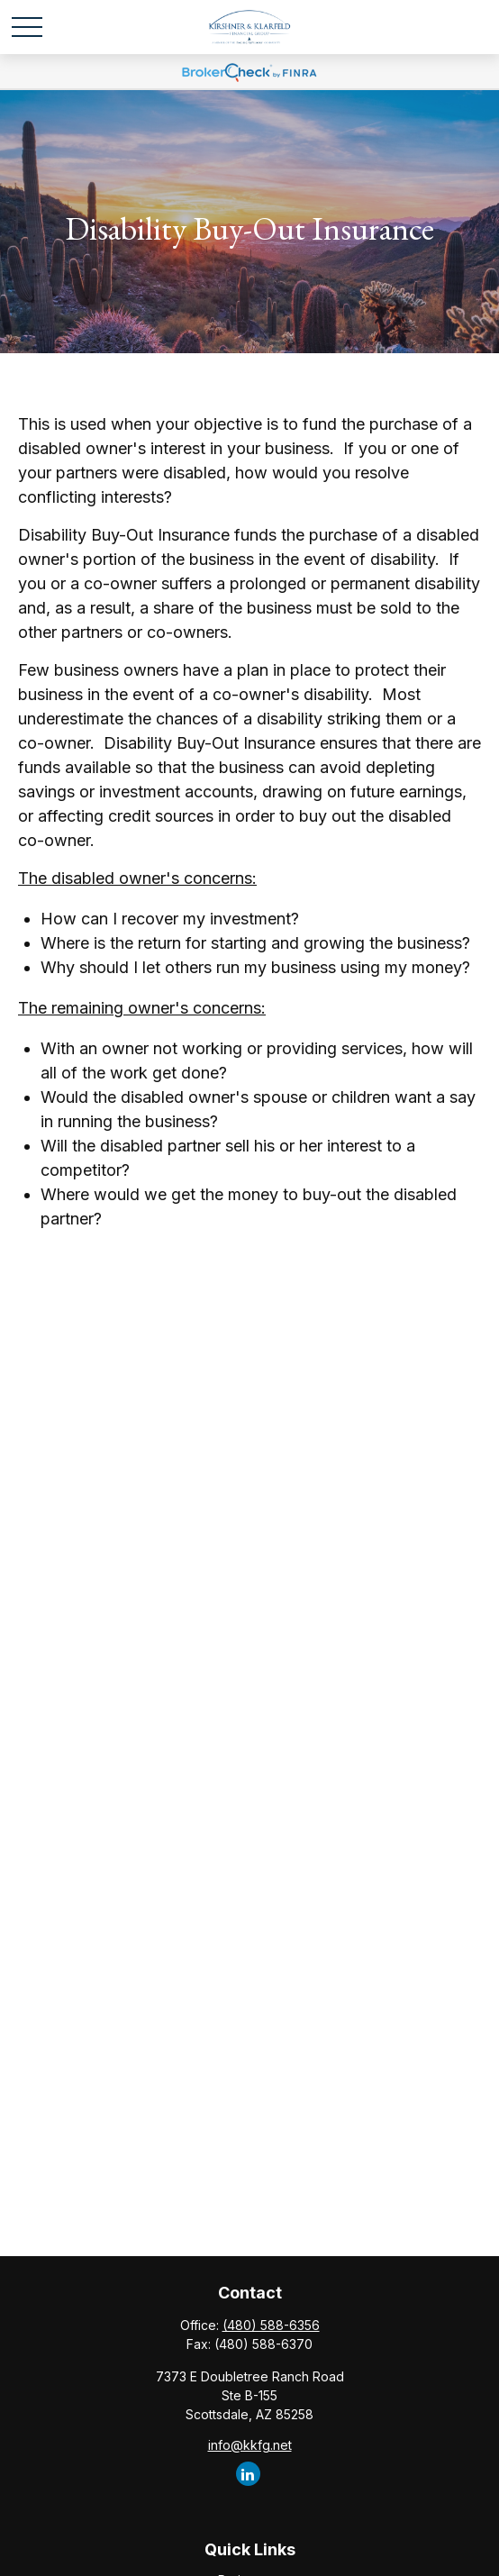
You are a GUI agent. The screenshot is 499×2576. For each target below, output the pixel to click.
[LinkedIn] (248, 2474)
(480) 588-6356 (271, 2325)
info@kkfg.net (250, 2445)
